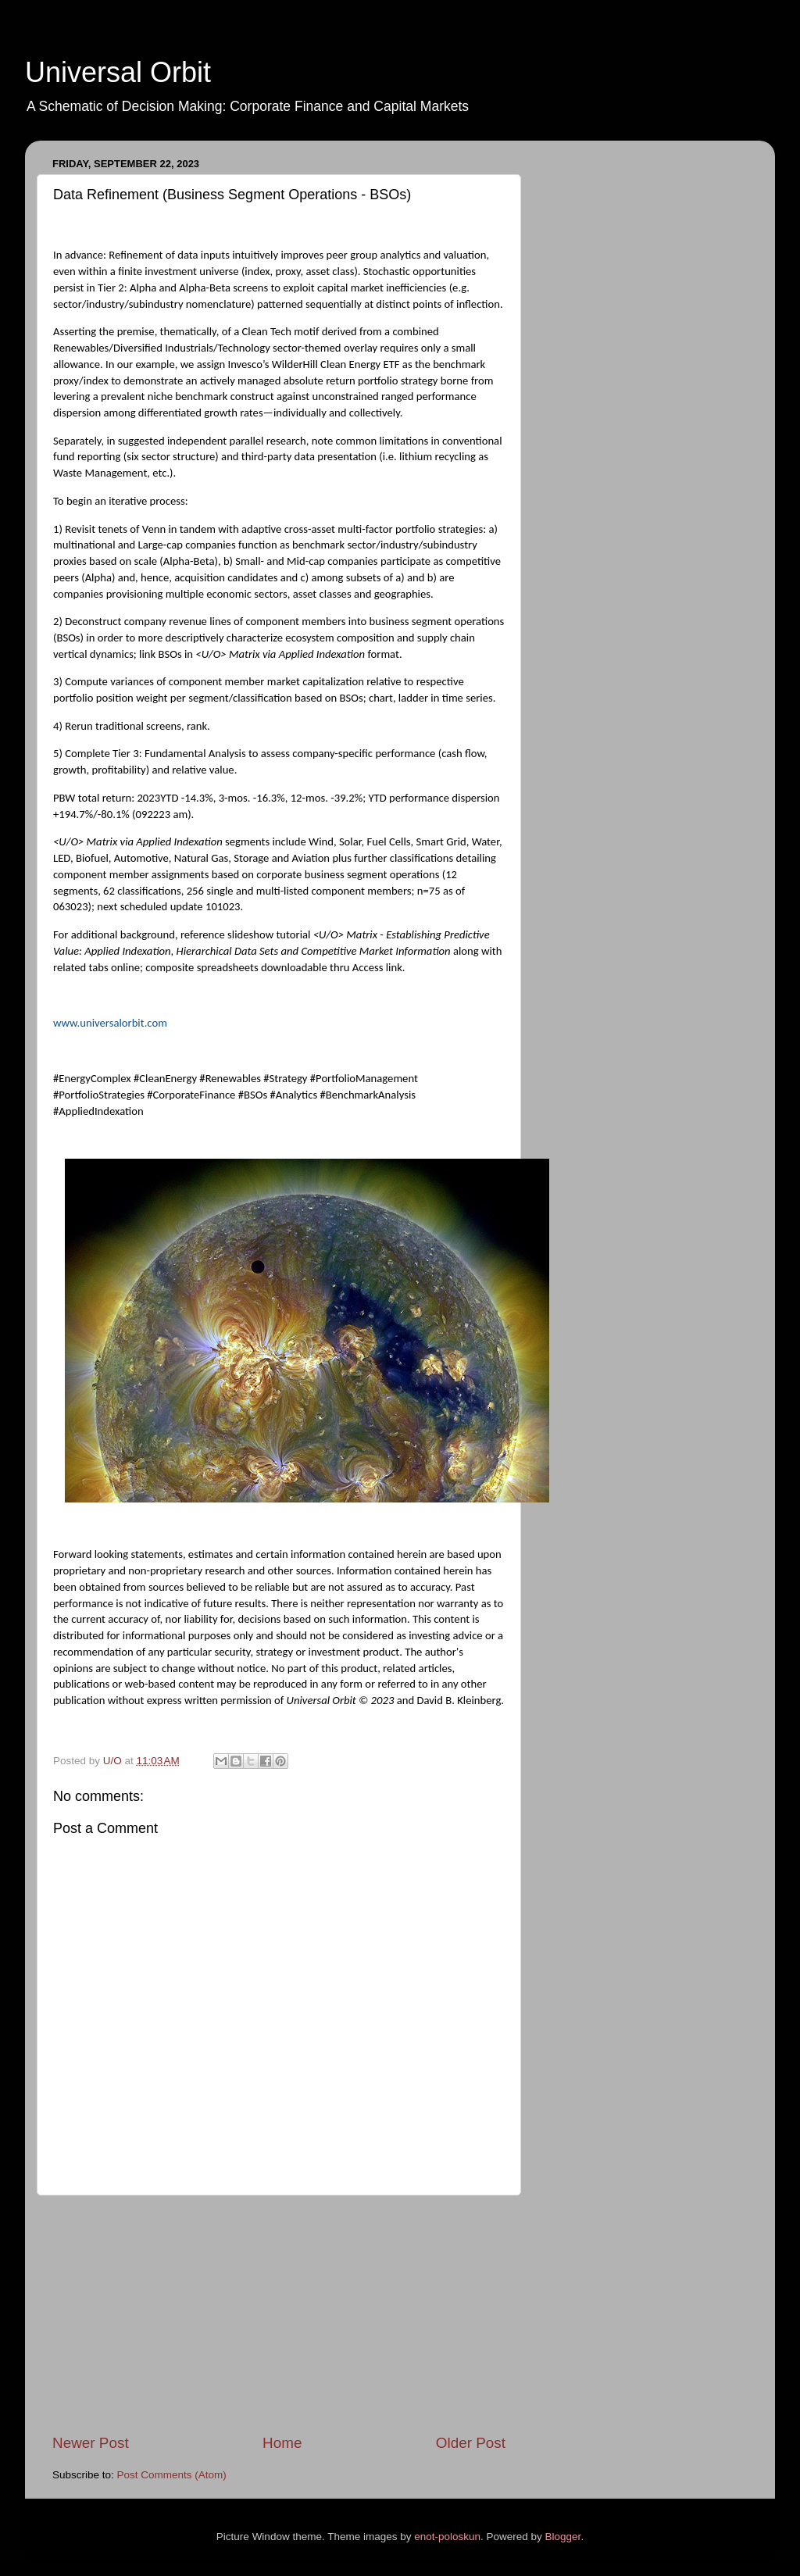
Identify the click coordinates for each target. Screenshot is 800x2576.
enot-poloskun (447, 2536)
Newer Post (90, 2443)
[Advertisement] (279, 2314)
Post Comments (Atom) (172, 2475)
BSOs (68, 638)
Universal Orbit (118, 72)
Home (282, 2443)
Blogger (563, 2536)
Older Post (470, 2443)
